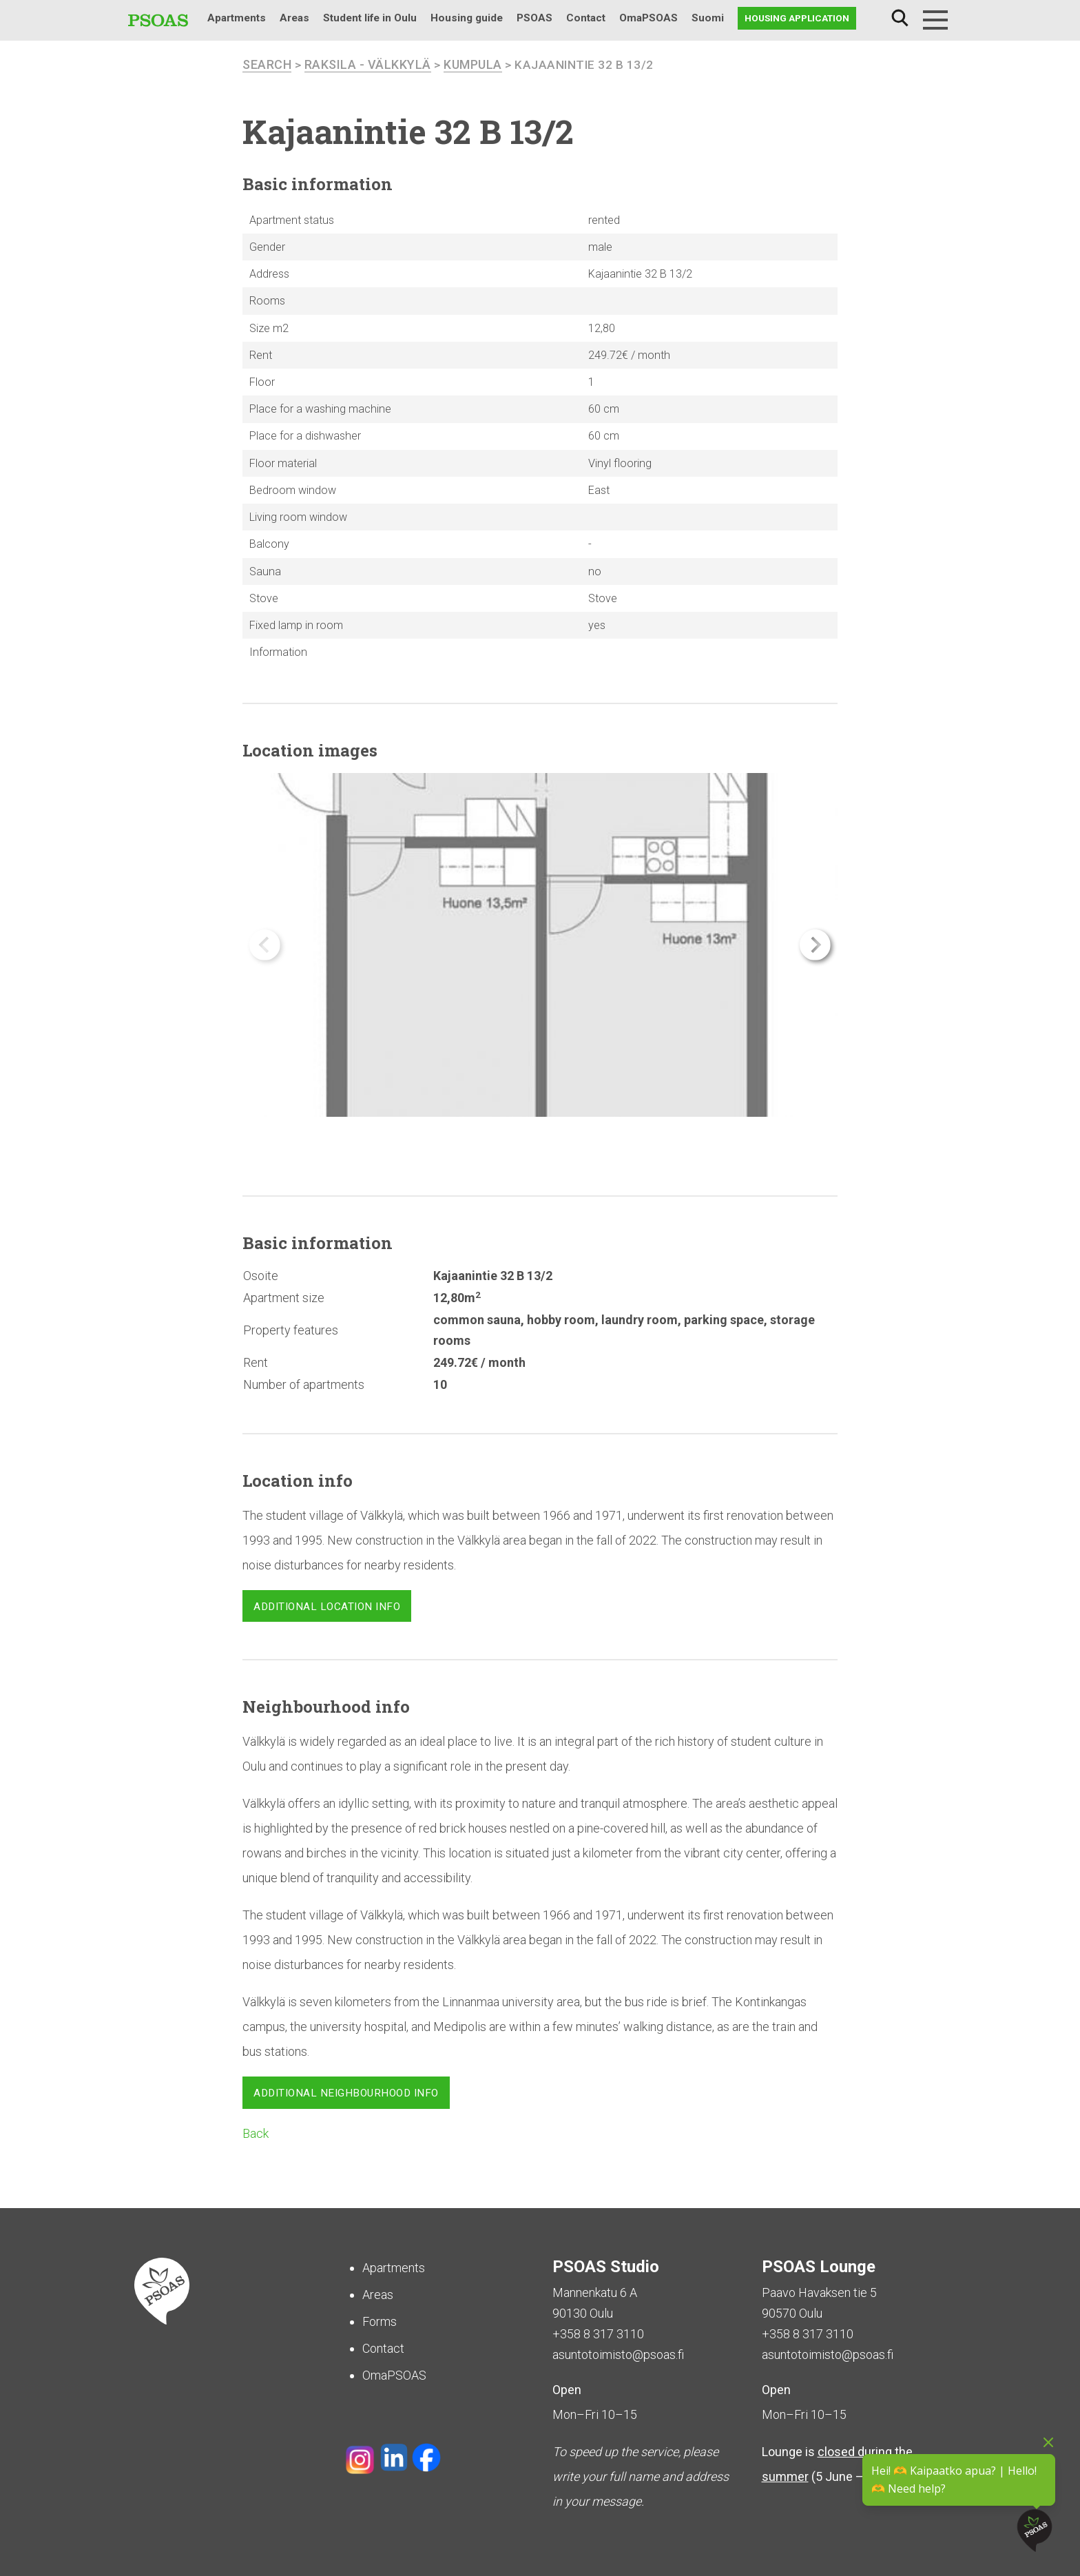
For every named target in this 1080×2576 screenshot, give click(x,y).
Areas (294, 18)
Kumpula (473, 64)
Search (899, 18)
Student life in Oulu (370, 18)
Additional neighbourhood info (346, 2093)
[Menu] (935, 20)
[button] (815, 944)
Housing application (797, 17)
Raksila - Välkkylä (367, 64)
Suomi (708, 18)
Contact (585, 18)
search (266, 64)
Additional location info (326, 1606)
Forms (379, 2321)
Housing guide (466, 18)
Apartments (236, 18)
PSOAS (534, 18)
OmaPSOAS (648, 18)
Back (255, 2133)
